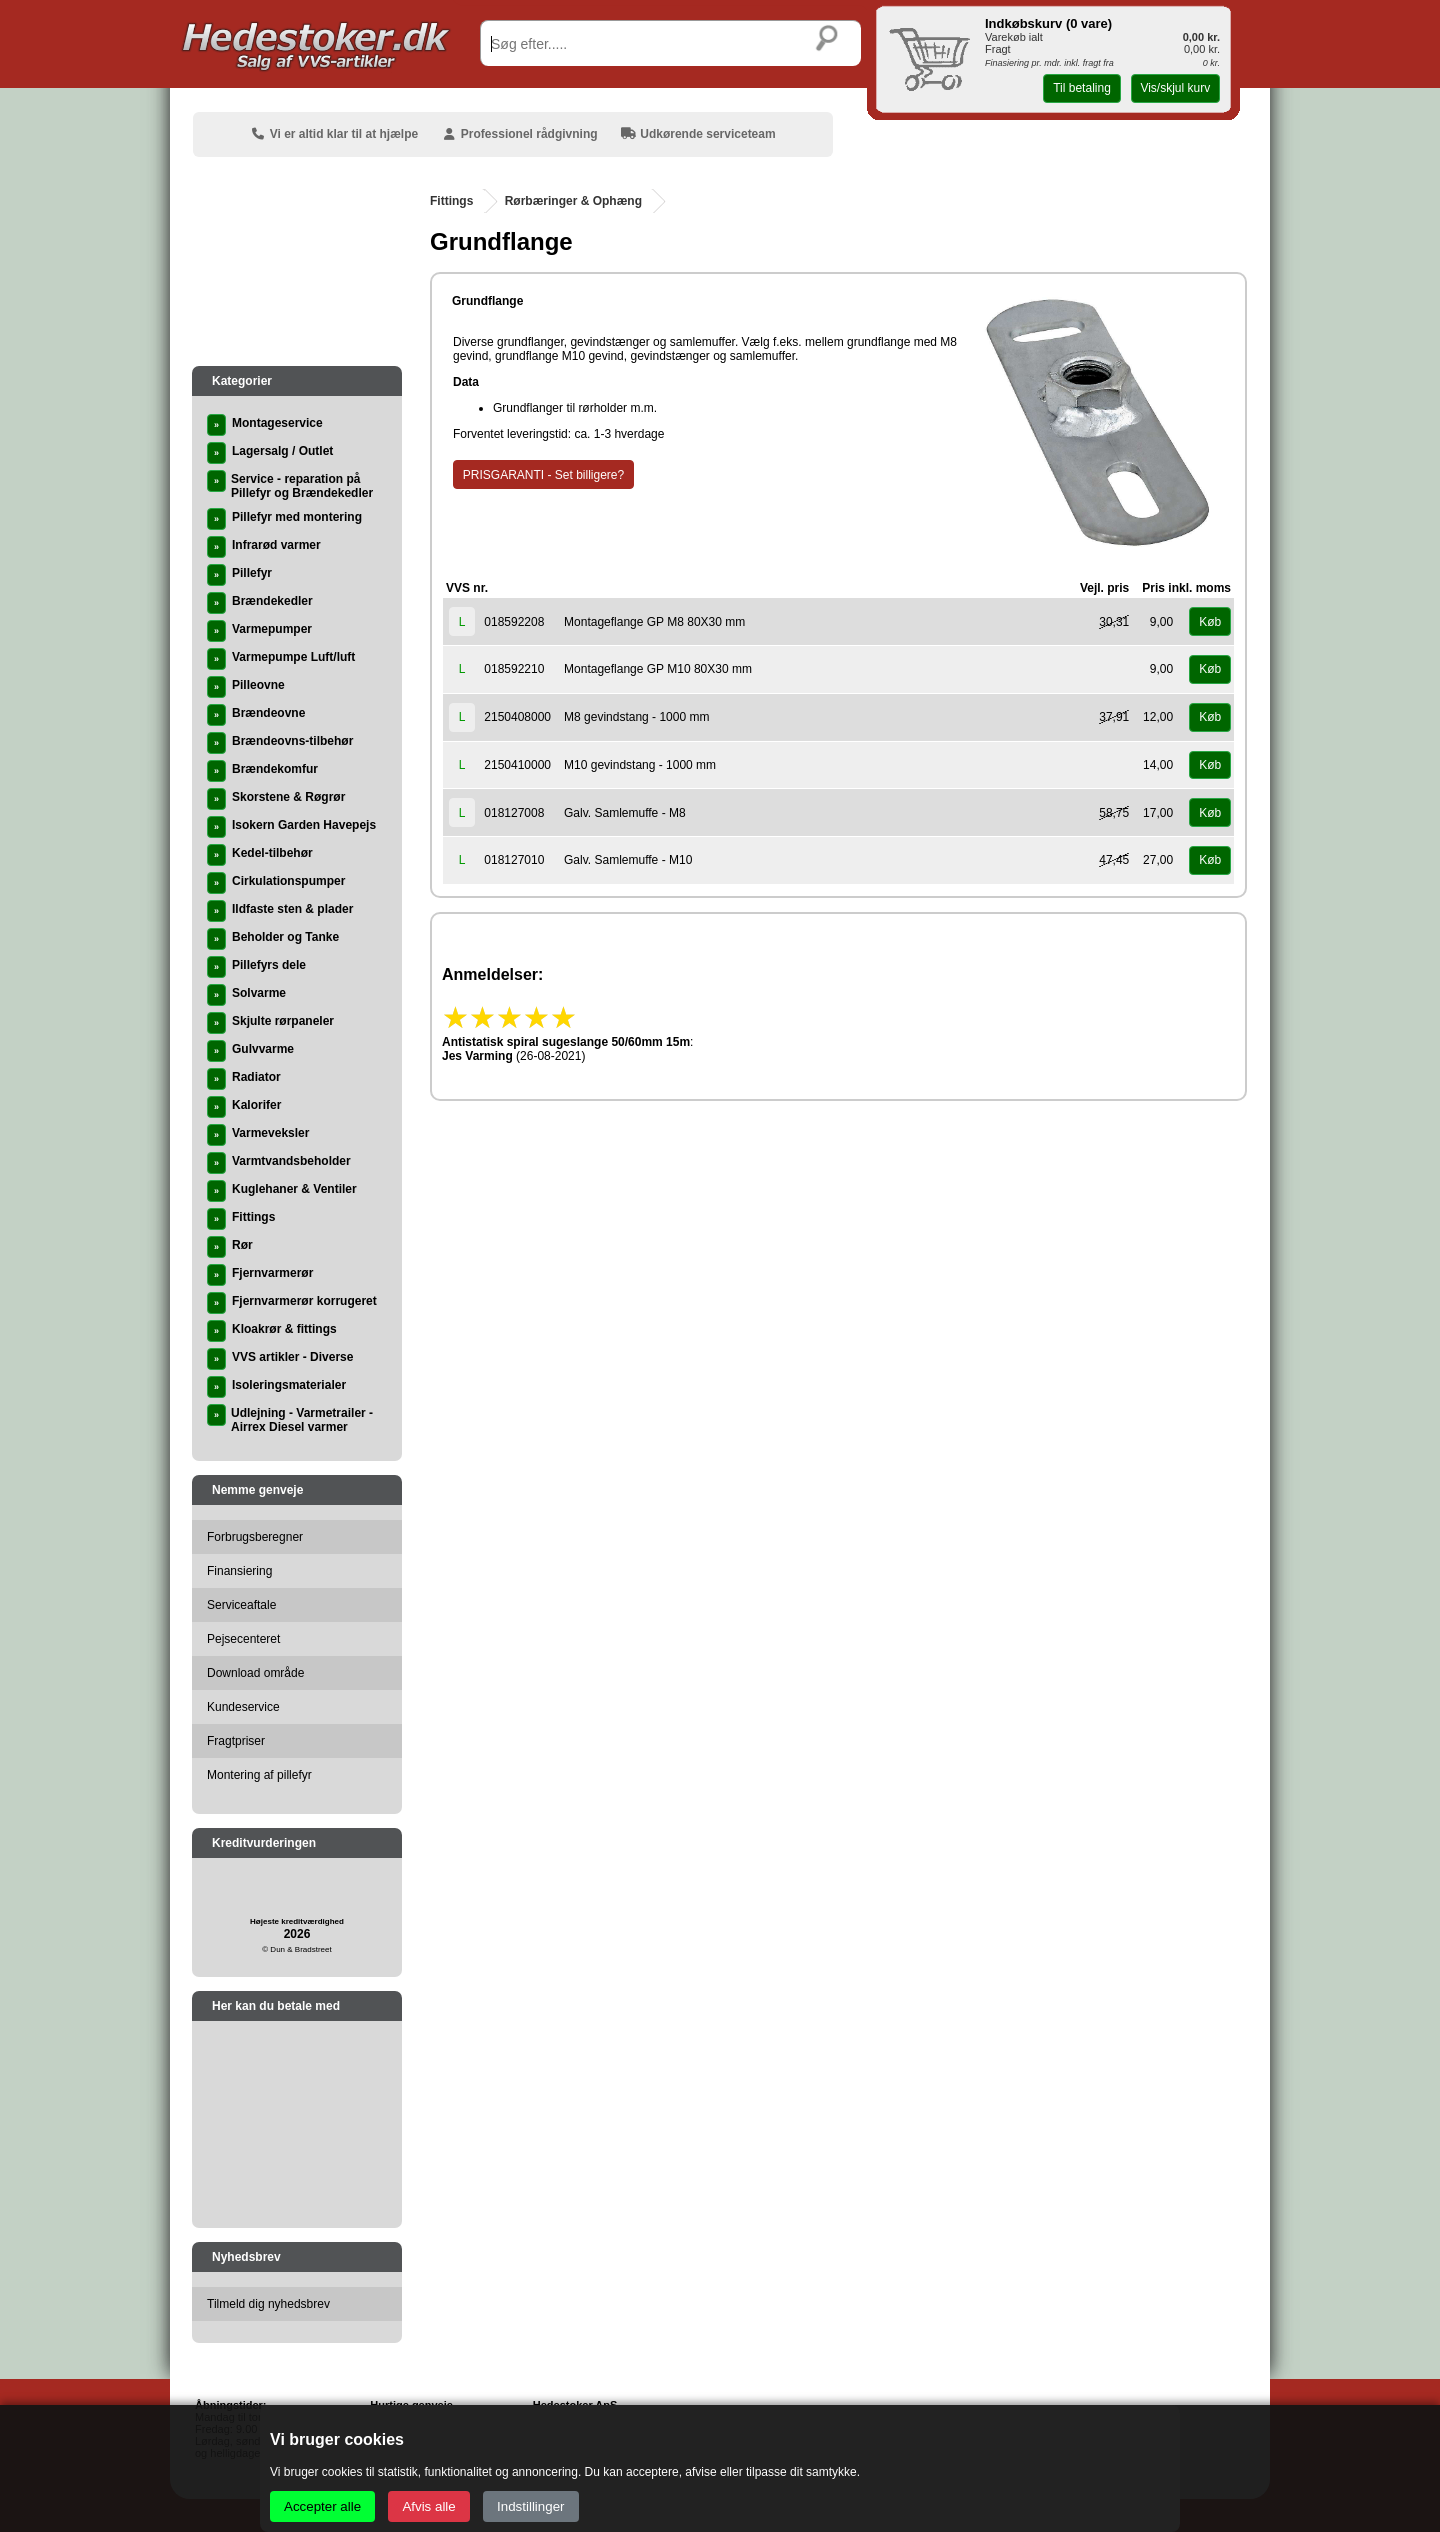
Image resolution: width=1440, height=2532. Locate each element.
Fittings (451, 201)
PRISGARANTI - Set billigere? (543, 475)
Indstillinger (530, 2506)
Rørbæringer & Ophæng (573, 201)
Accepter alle (322, 2506)
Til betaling (1082, 88)
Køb (1210, 622)
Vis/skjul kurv (1175, 88)
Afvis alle (428, 2506)
